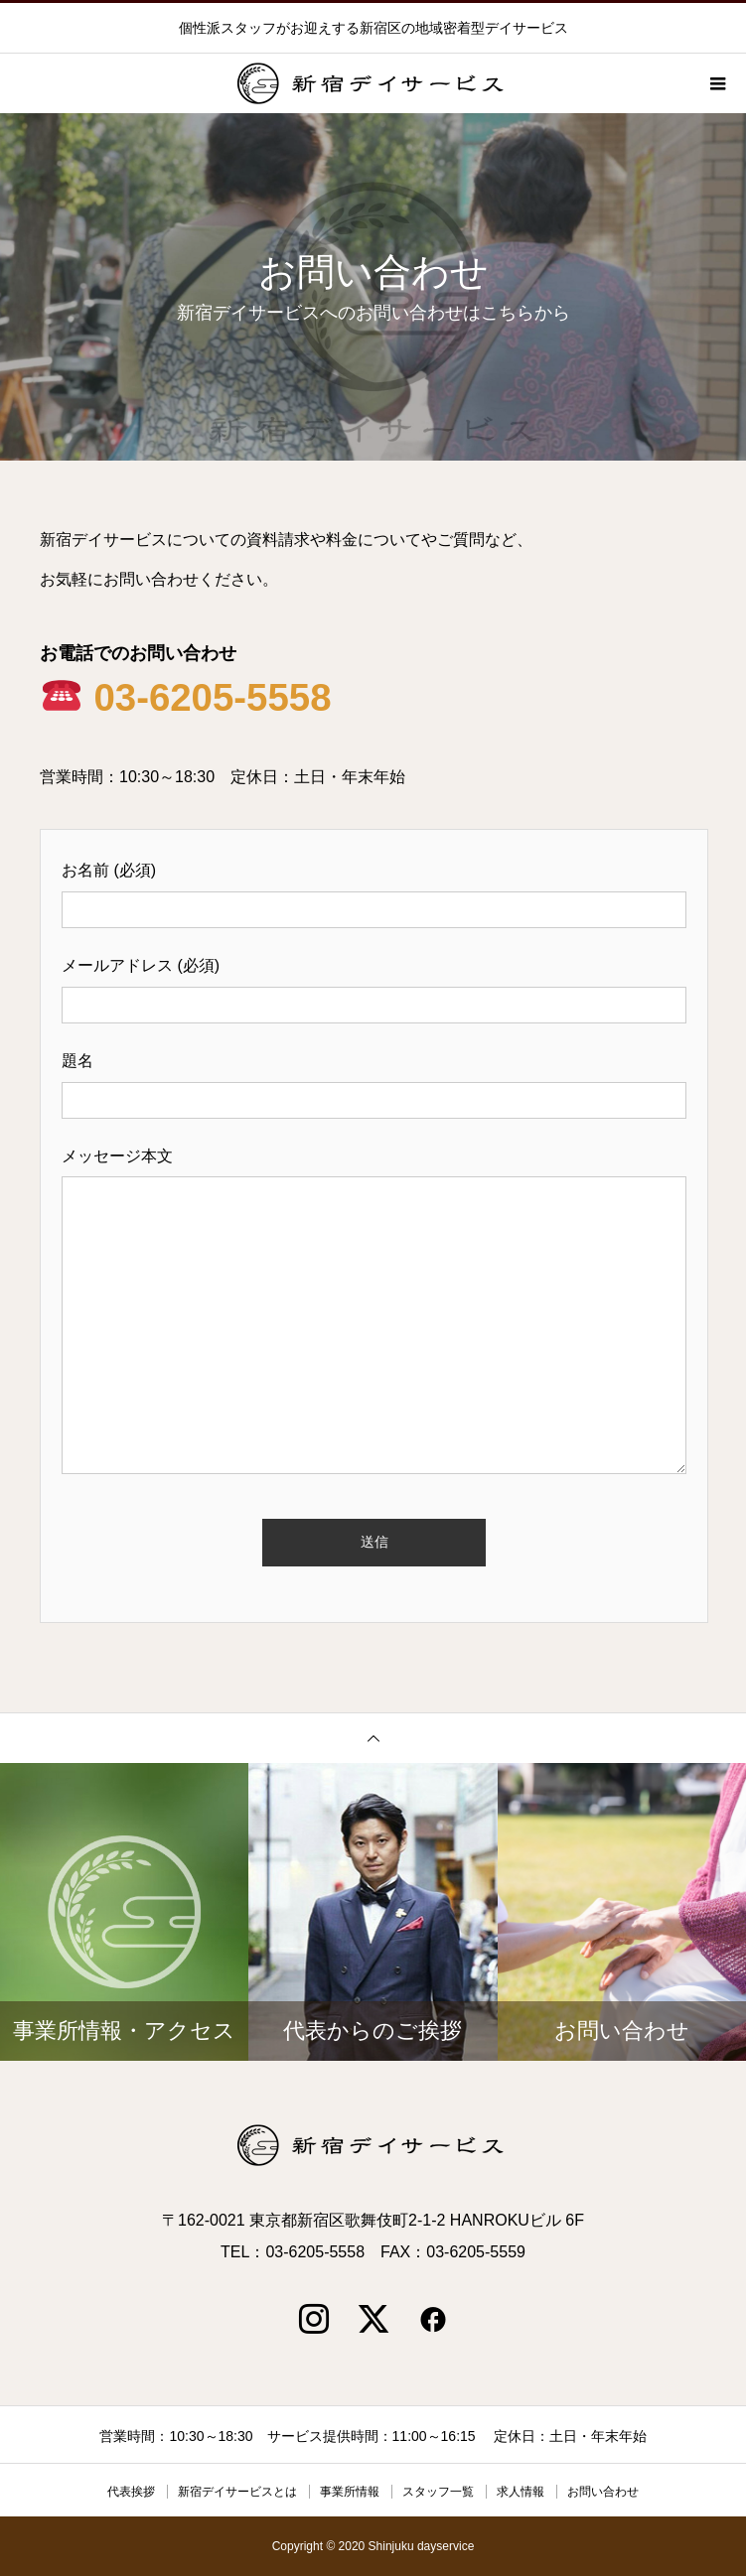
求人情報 (520, 2492)
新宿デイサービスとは (237, 2492)
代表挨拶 (131, 2492)
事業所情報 (349, 2492)
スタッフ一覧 (438, 2492)
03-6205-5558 (187, 697)
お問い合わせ (603, 2492)
